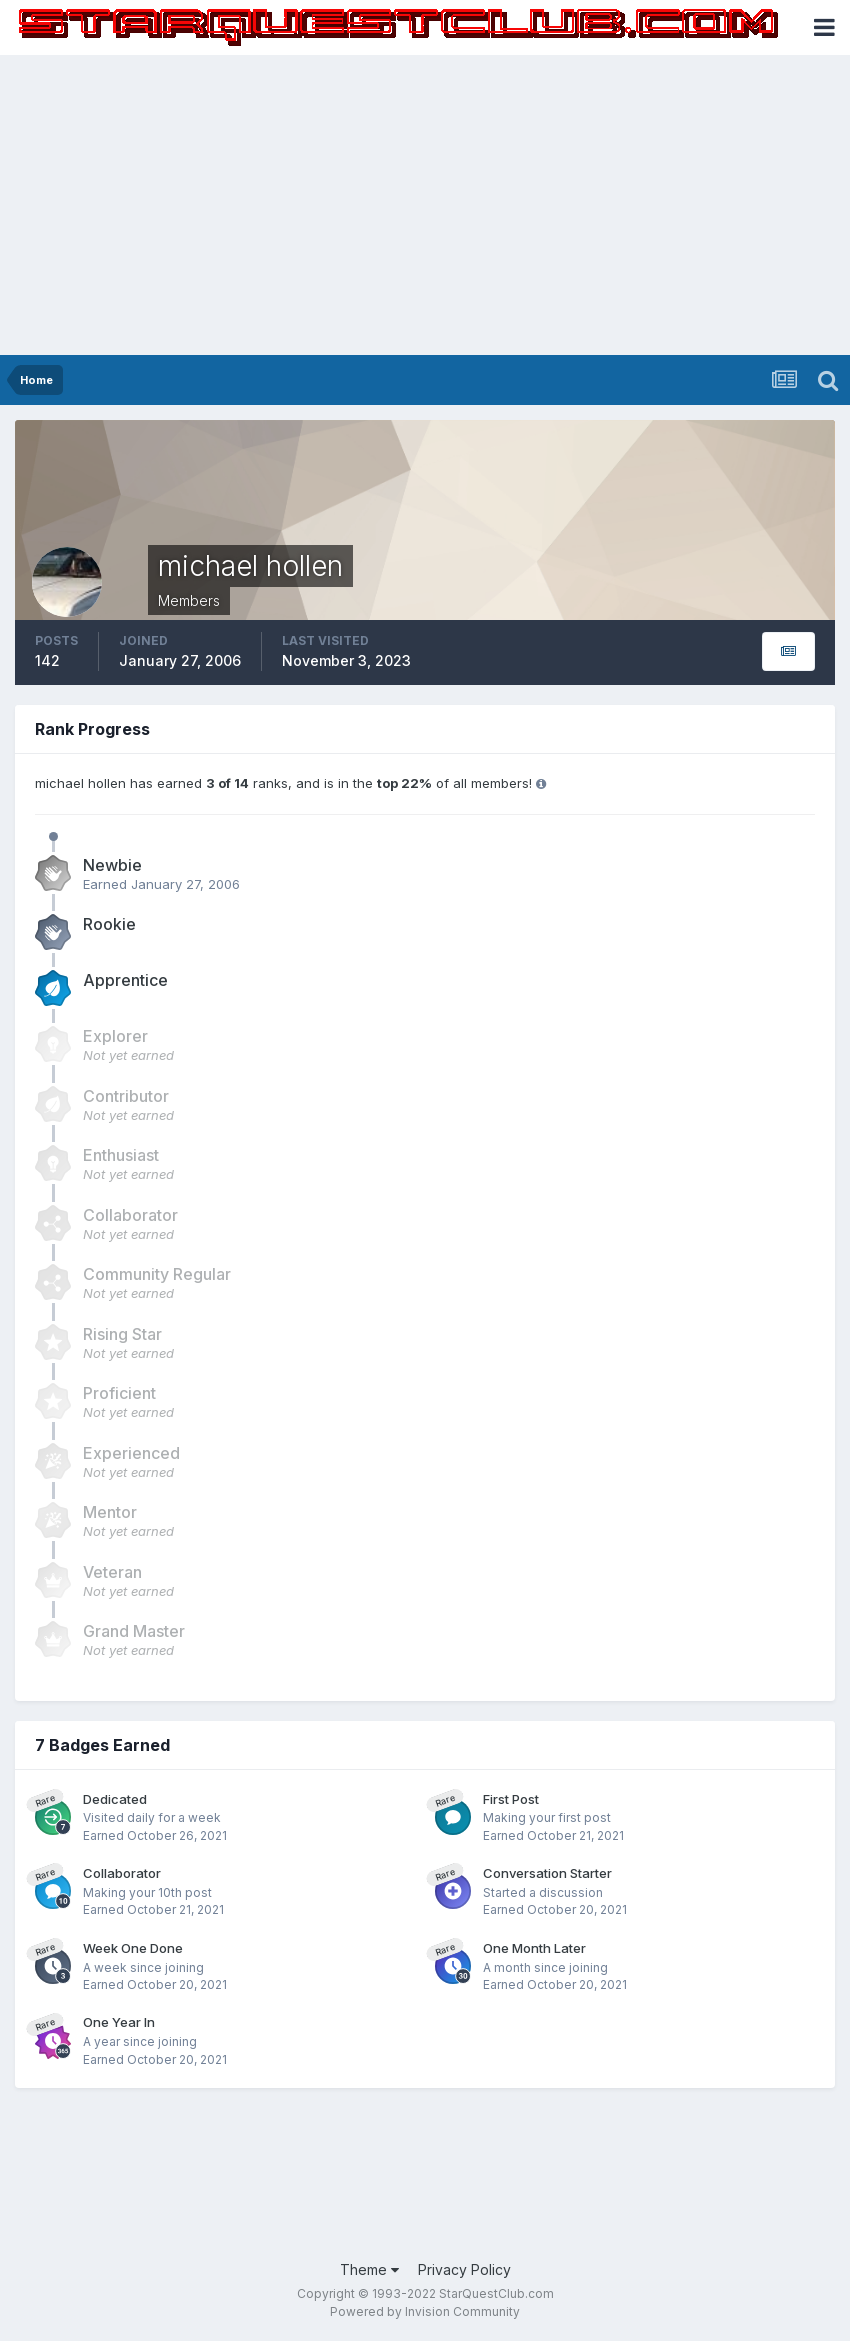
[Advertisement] (425, 205)
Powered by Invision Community (425, 2311)
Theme (369, 2269)
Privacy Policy (464, 2269)
